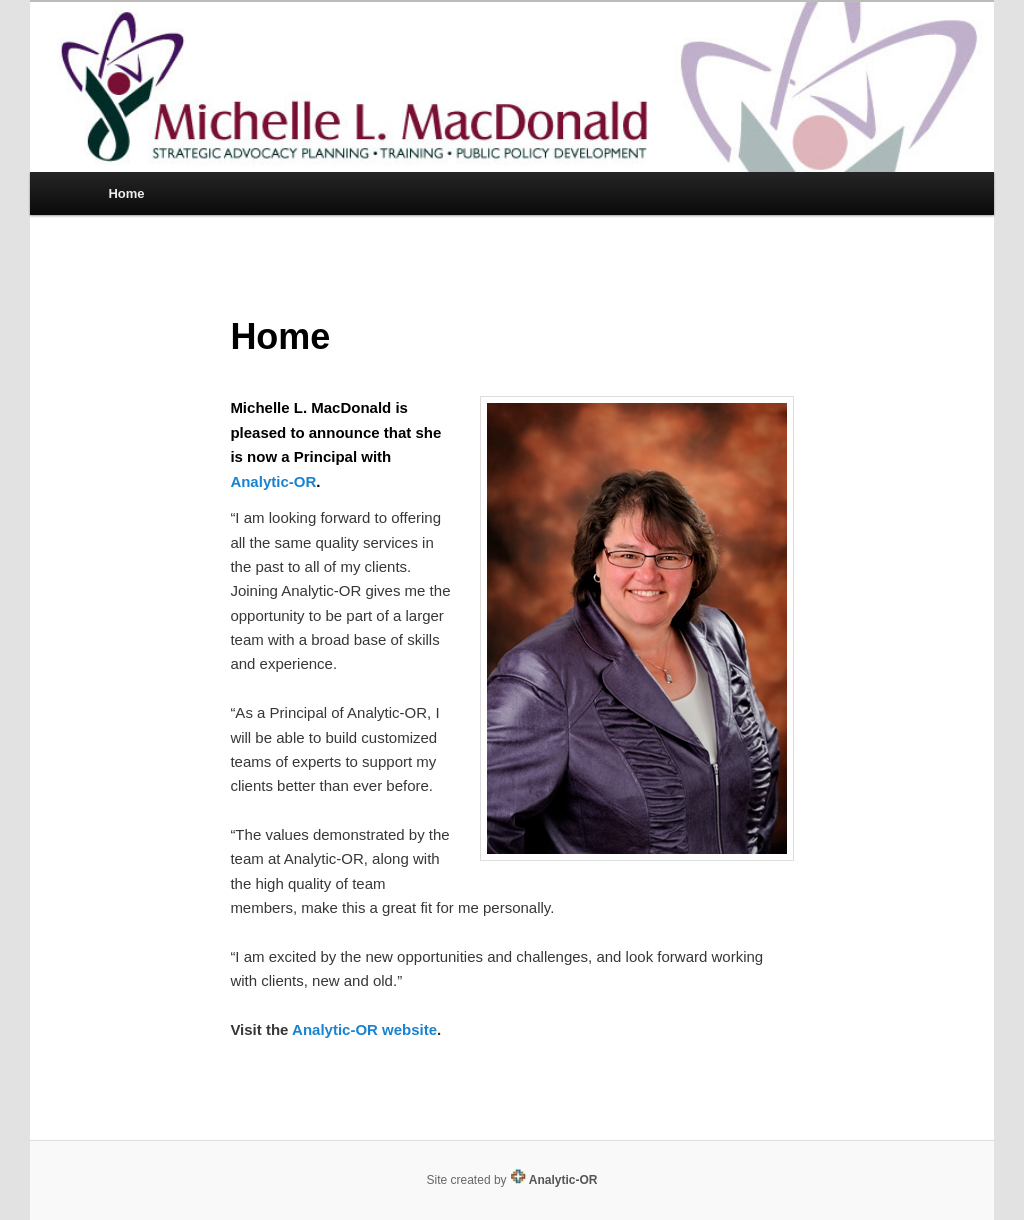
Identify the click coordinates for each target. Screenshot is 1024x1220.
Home (126, 193)
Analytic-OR (273, 481)
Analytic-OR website (364, 1029)
